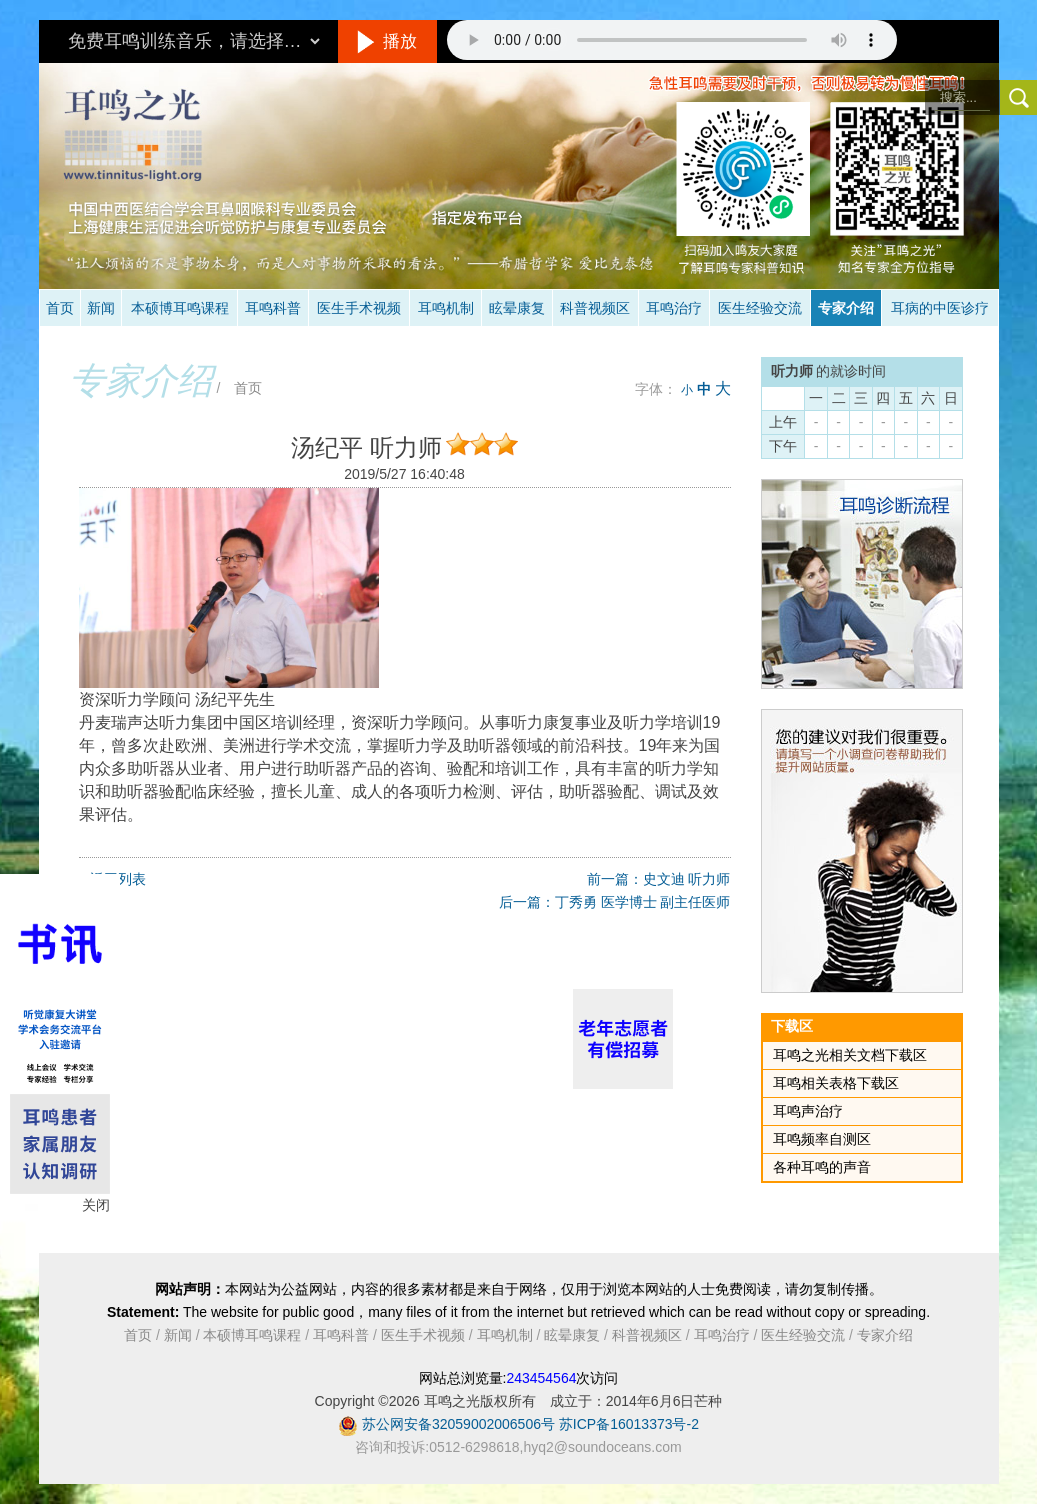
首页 (60, 308)
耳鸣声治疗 (808, 1111)
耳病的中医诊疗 (940, 308)
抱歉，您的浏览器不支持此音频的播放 (672, 40)
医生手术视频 (359, 308)
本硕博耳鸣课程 (180, 308)
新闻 (101, 308)
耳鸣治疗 (674, 308)
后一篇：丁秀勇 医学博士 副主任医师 (615, 902)
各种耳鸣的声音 (822, 1167)
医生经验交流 (760, 308)
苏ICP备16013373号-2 (629, 1424)
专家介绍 (846, 308)
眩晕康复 (517, 308)
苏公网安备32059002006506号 (458, 1424)
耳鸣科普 (273, 308)
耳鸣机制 (446, 308)
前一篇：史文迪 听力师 (659, 879)
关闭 (96, 1205)
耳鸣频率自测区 (822, 1139)
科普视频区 (595, 308)
